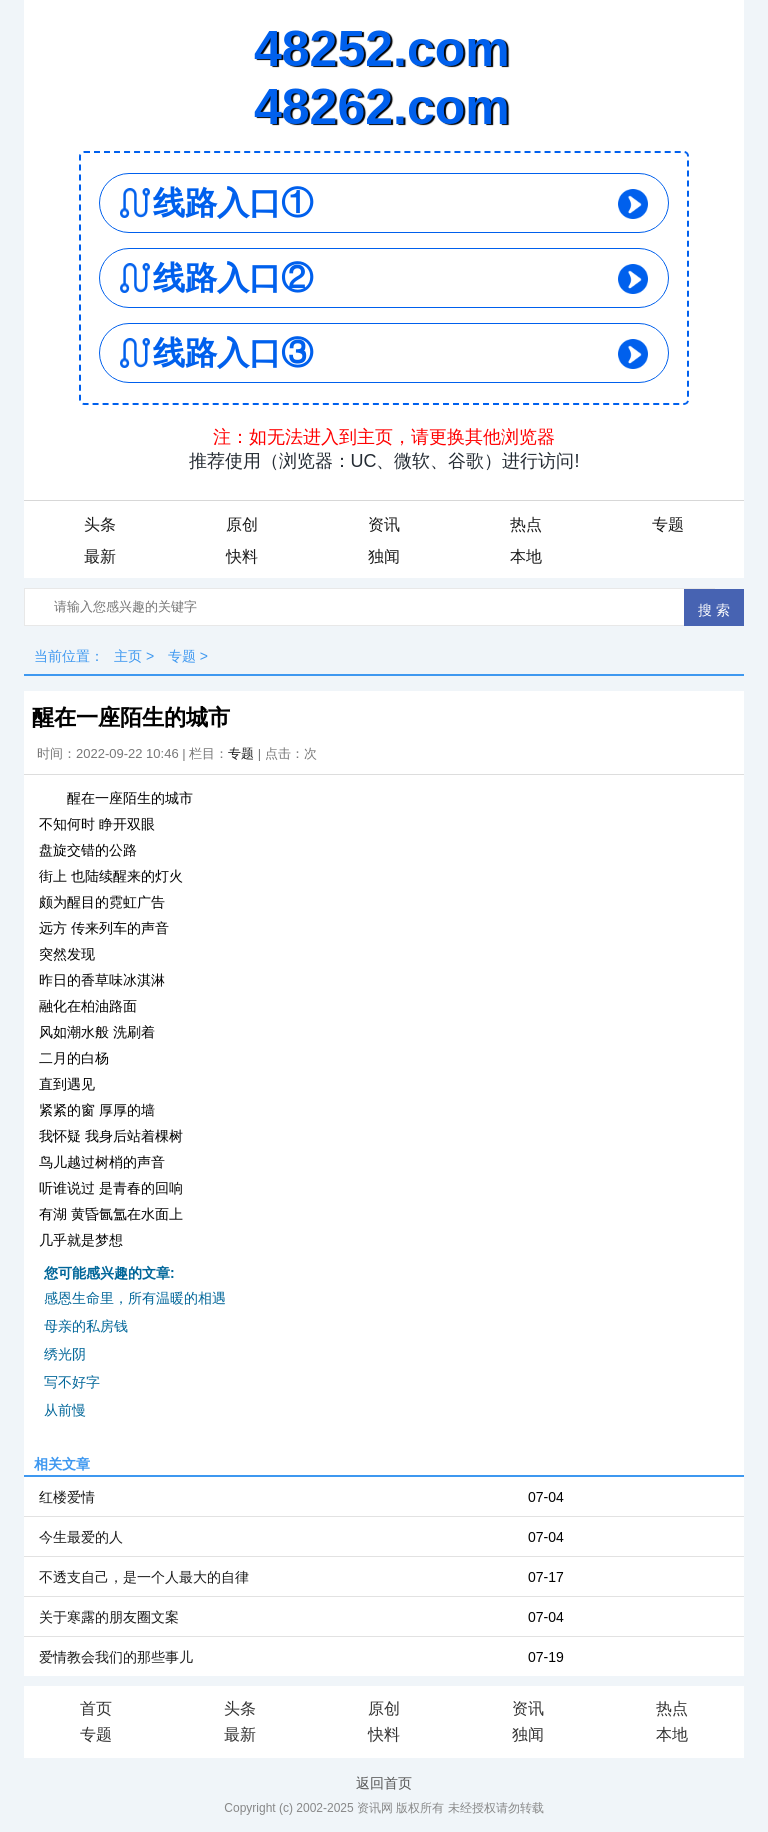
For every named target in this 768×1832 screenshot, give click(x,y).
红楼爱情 (67, 1497)
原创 (242, 524)
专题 (668, 524)
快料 (242, 556)
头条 (100, 524)
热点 (526, 524)
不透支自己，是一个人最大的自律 (144, 1577)
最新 (100, 556)
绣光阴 (65, 1354)
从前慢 (65, 1410)
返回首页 (384, 1783)
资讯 (384, 524)
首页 (96, 1708)
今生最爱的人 (81, 1537)
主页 (128, 656)
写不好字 (72, 1382)
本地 (526, 556)
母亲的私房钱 (86, 1326)
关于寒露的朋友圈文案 (109, 1617)
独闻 (384, 556)
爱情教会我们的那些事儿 (116, 1657)
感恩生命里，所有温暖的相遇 (135, 1298)
